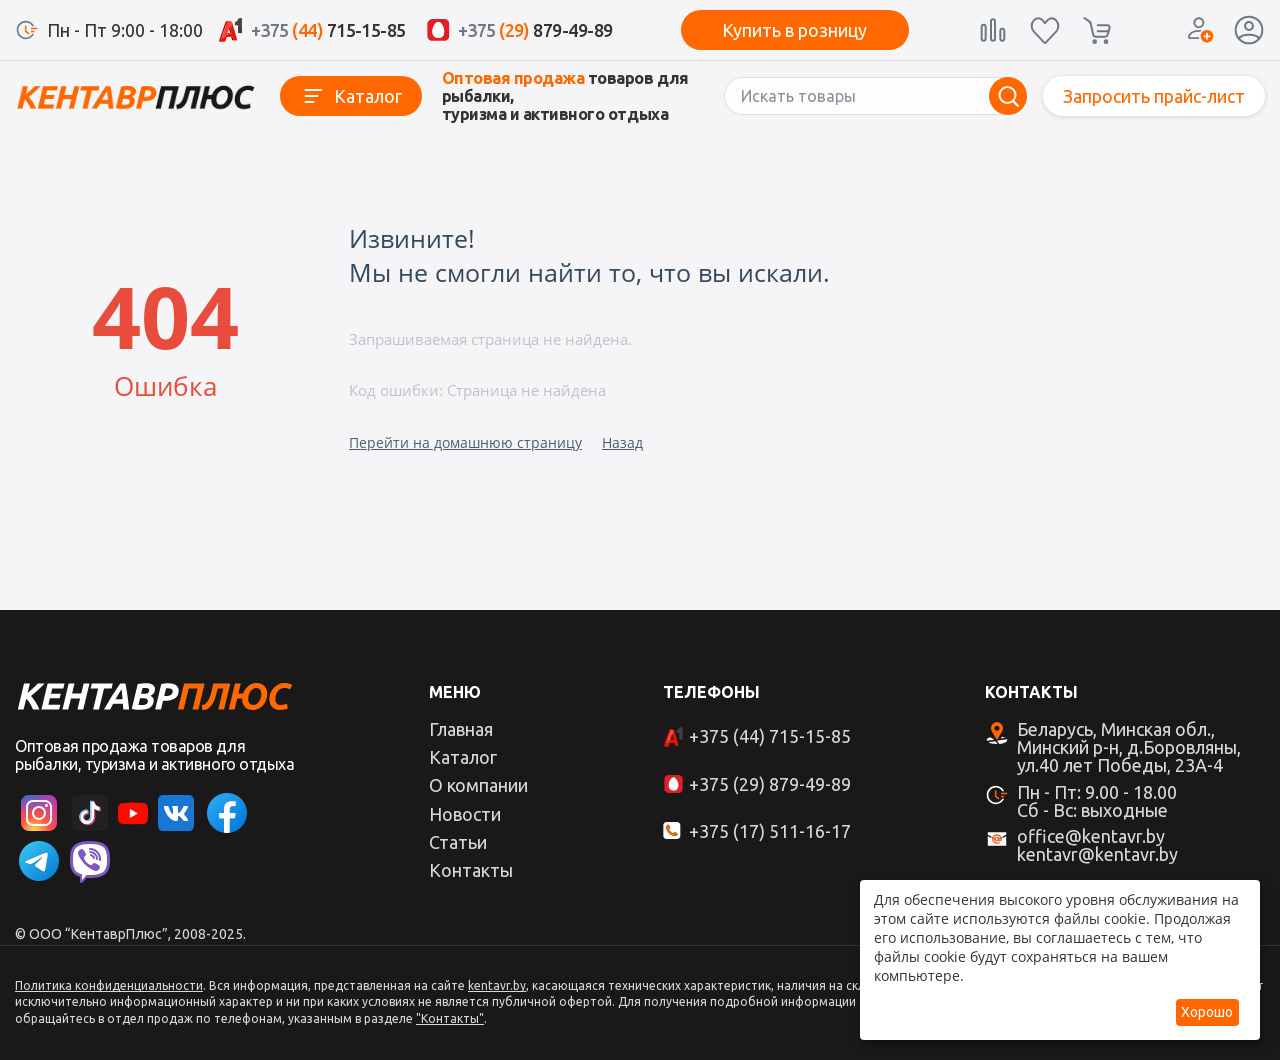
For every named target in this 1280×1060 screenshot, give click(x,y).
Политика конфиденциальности (109, 985)
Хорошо (1207, 1012)
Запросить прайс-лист (1154, 96)
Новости (465, 814)
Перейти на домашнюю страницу (465, 442)
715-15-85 (328, 30)
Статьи (458, 842)
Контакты (471, 870)
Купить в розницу (794, 30)
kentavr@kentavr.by (1097, 854)
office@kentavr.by (1091, 836)
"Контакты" (450, 1018)
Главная (461, 729)
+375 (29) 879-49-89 (770, 784)
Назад (622, 442)
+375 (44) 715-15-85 (770, 736)
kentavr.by (497, 985)
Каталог (368, 96)
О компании (478, 785)
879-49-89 (535, 30)
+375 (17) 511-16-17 (770, 831)
